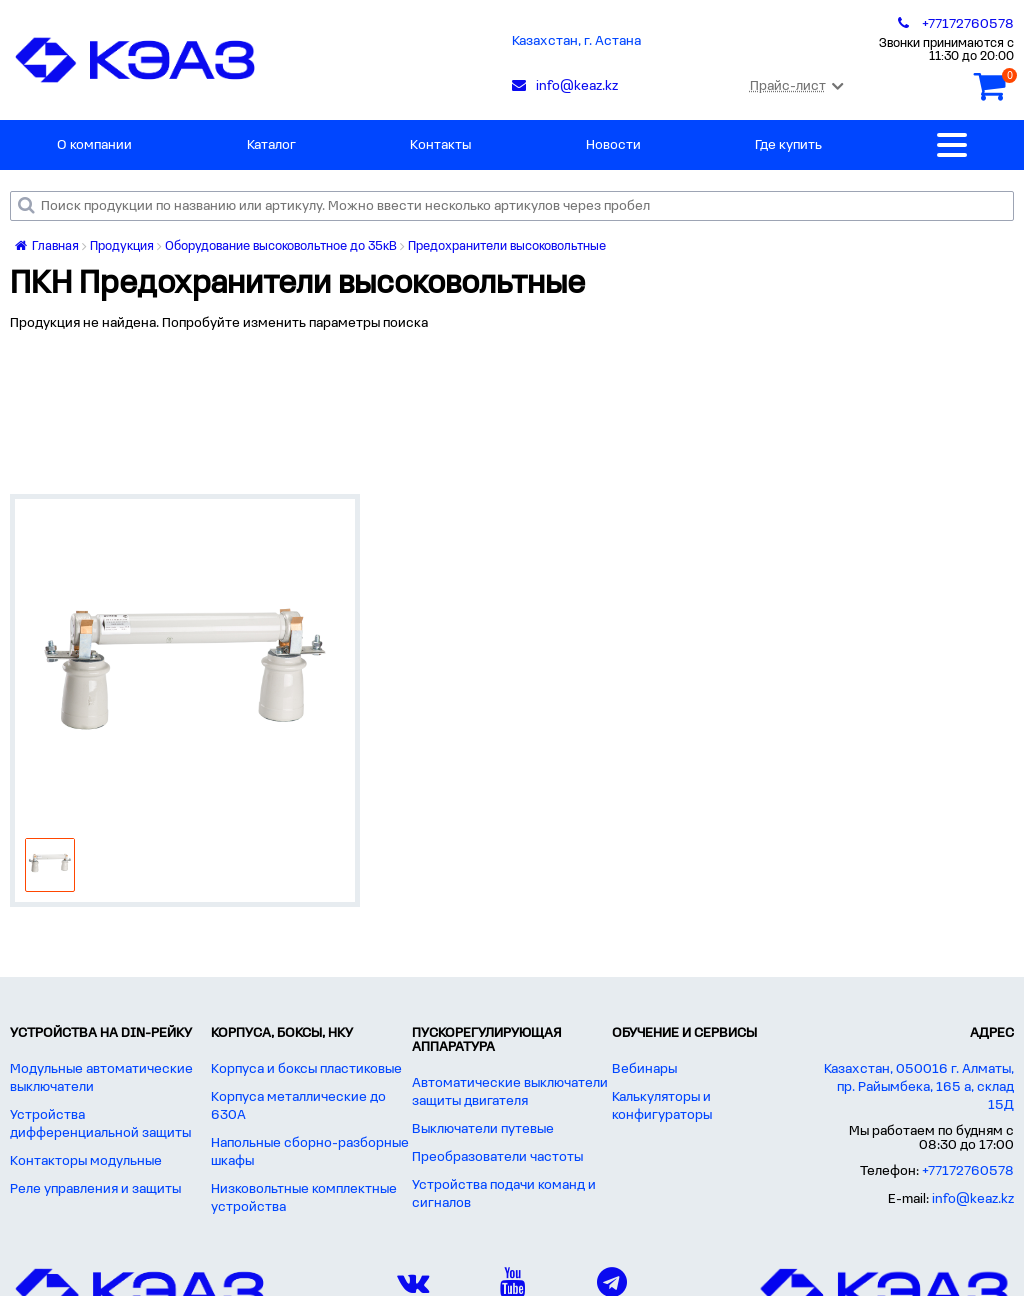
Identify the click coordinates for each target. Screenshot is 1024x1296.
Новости (613, 145)
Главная (47, 246)
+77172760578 (968, 1171)
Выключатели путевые (483, 1129)
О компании (94, 145)
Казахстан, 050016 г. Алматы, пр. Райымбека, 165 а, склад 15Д (919, 1087)
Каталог (271, 145)
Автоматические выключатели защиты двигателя (510, 1092)
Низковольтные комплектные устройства (304, 1198)
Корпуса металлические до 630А (298, 1106)
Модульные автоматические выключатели (101, 1078)
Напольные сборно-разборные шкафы (310, 1152)
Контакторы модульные (86, 1161)
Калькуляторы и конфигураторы (662, 1106)
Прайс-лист (796, 86)
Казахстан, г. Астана (576, 41)
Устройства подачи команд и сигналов (504, 1194)
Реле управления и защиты (95, 1189)
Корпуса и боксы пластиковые (306, 1069)
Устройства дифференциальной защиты (100, 1124)
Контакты (440, 145)
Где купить (788, 145)
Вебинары (644, 1069)
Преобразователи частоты (497, 1157)
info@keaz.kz (973, 1199)
